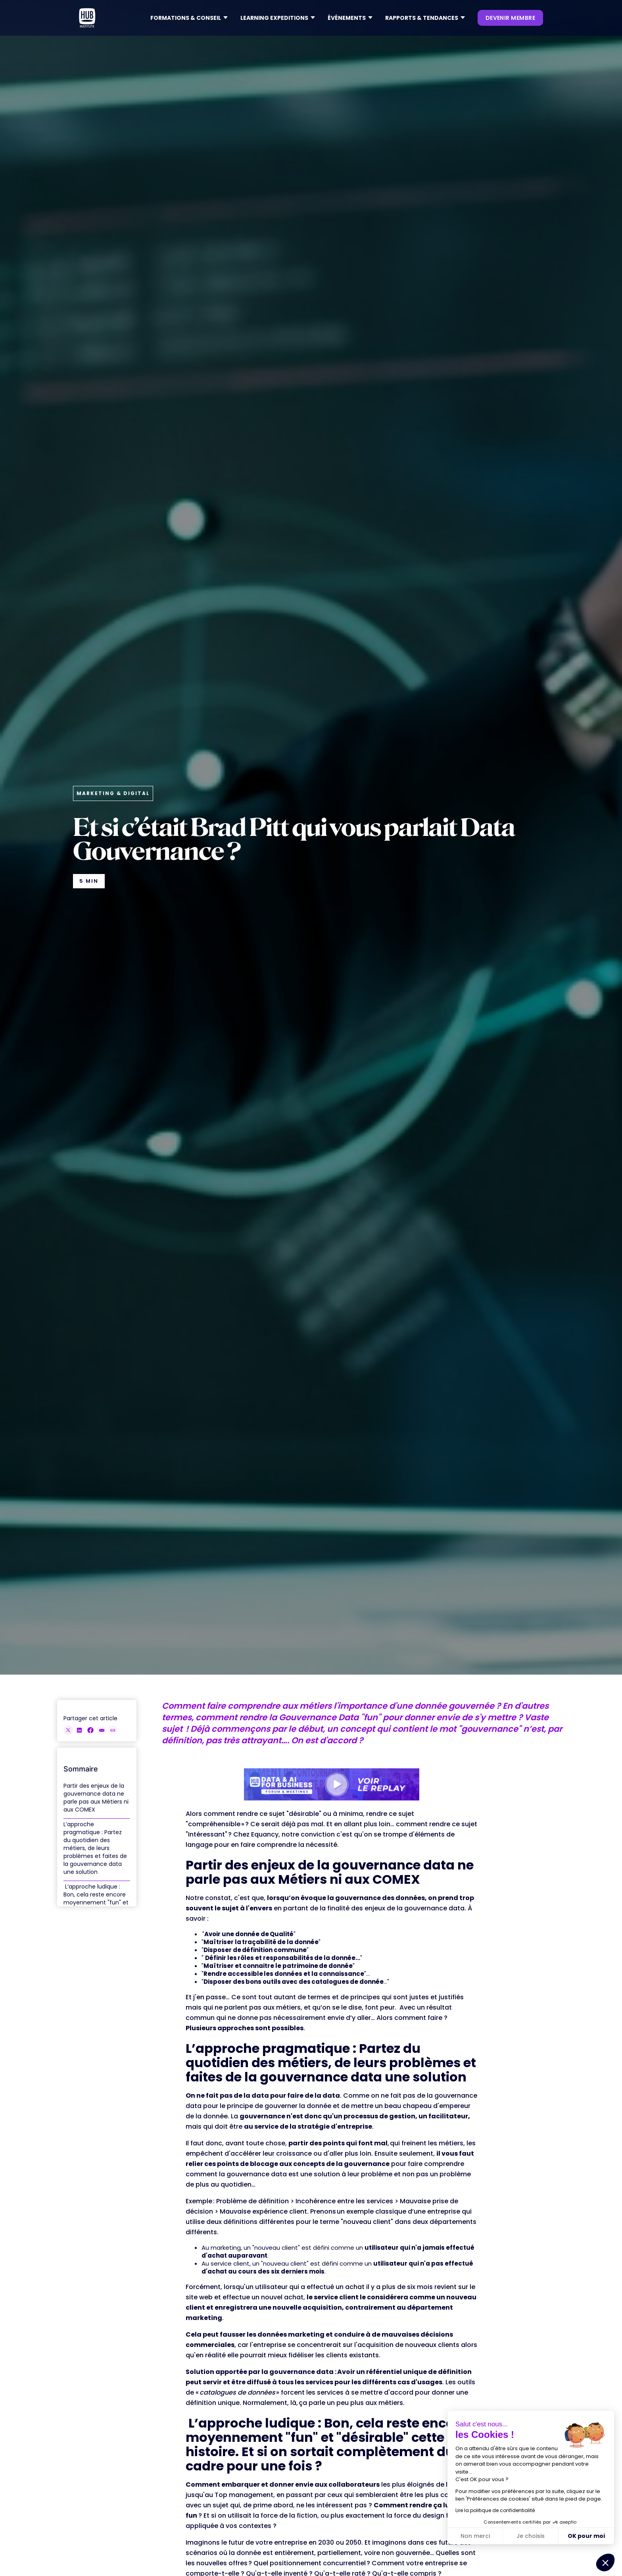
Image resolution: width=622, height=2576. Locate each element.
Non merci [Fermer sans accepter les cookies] (475, 2536)
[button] (189, 18)
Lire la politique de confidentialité (495, 2510)
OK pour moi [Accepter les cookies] (586, 2536)
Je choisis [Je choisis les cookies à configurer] (530, 2536)
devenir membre (510, 18)
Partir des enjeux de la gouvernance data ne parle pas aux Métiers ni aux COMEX (96, 1798)
